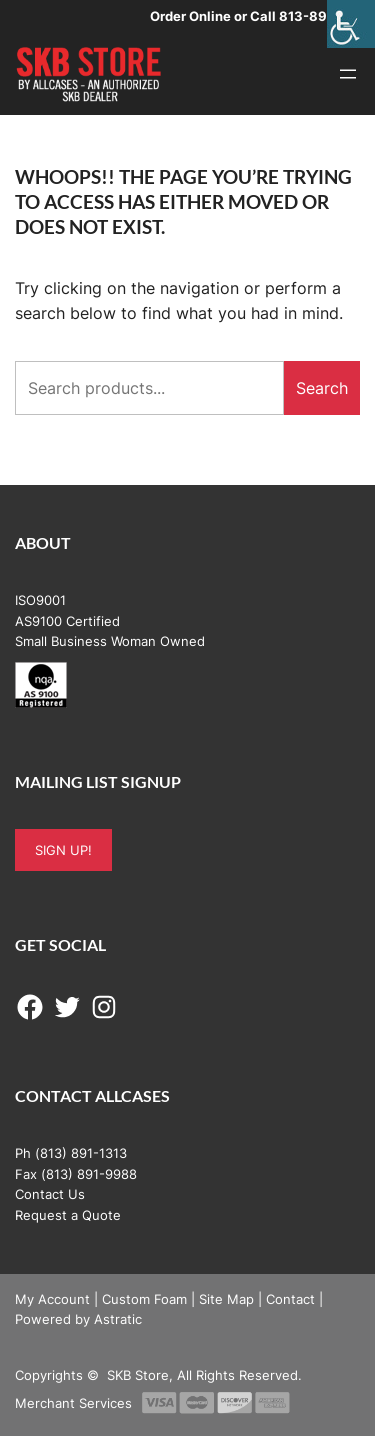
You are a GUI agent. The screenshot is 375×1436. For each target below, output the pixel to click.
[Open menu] (348, 74)
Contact (290, 1299)
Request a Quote (68, 1215)
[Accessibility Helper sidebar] (351, 24)
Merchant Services (73, 1403)
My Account (52, 1299)
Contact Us (50, 1194)
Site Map (226, 1299)
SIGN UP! (63, 850)
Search (322, 388)
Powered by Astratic (78, 1319)
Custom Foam (144, 1299)
